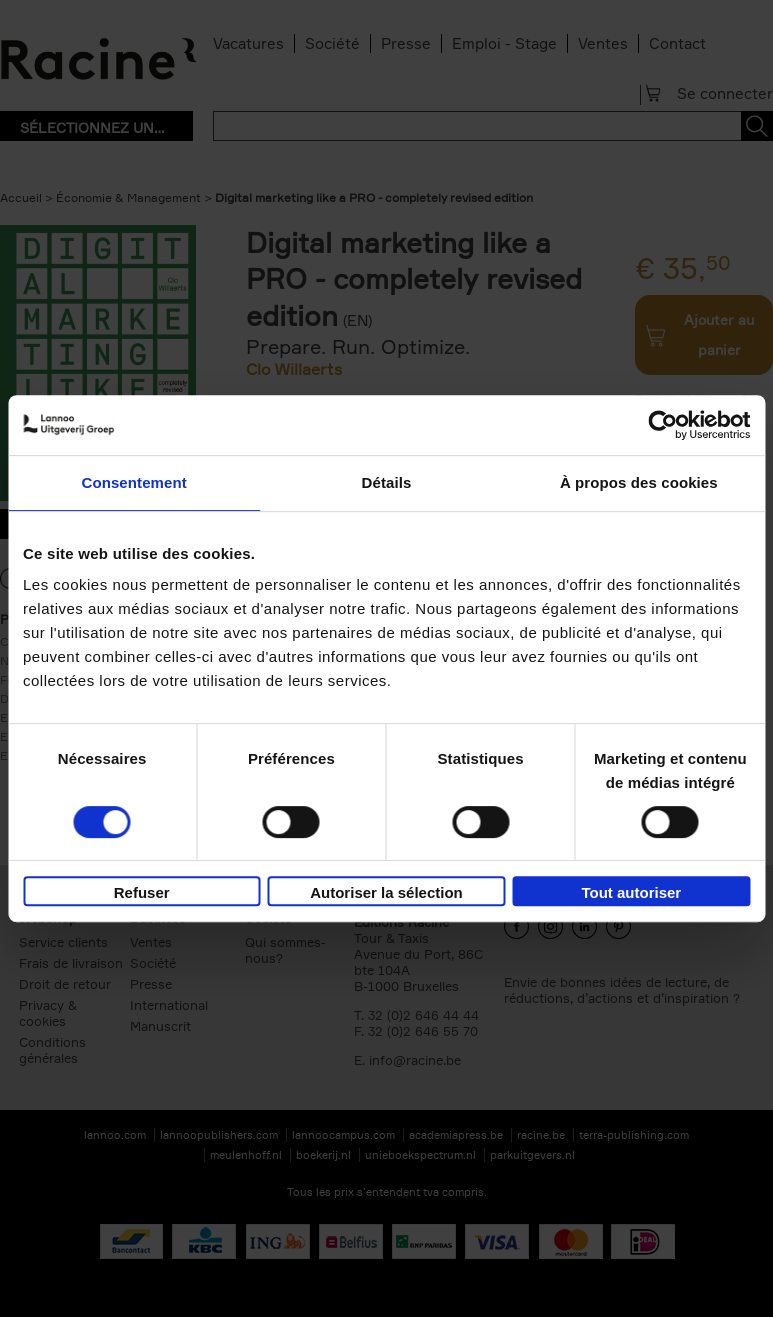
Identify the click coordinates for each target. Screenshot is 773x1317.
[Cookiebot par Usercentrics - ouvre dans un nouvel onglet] (662, 425)
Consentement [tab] (133, 482)
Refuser (142, 892)
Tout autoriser (631, 892)
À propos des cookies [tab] (639, 482)
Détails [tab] (387, 482)
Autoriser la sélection (386, 892)
